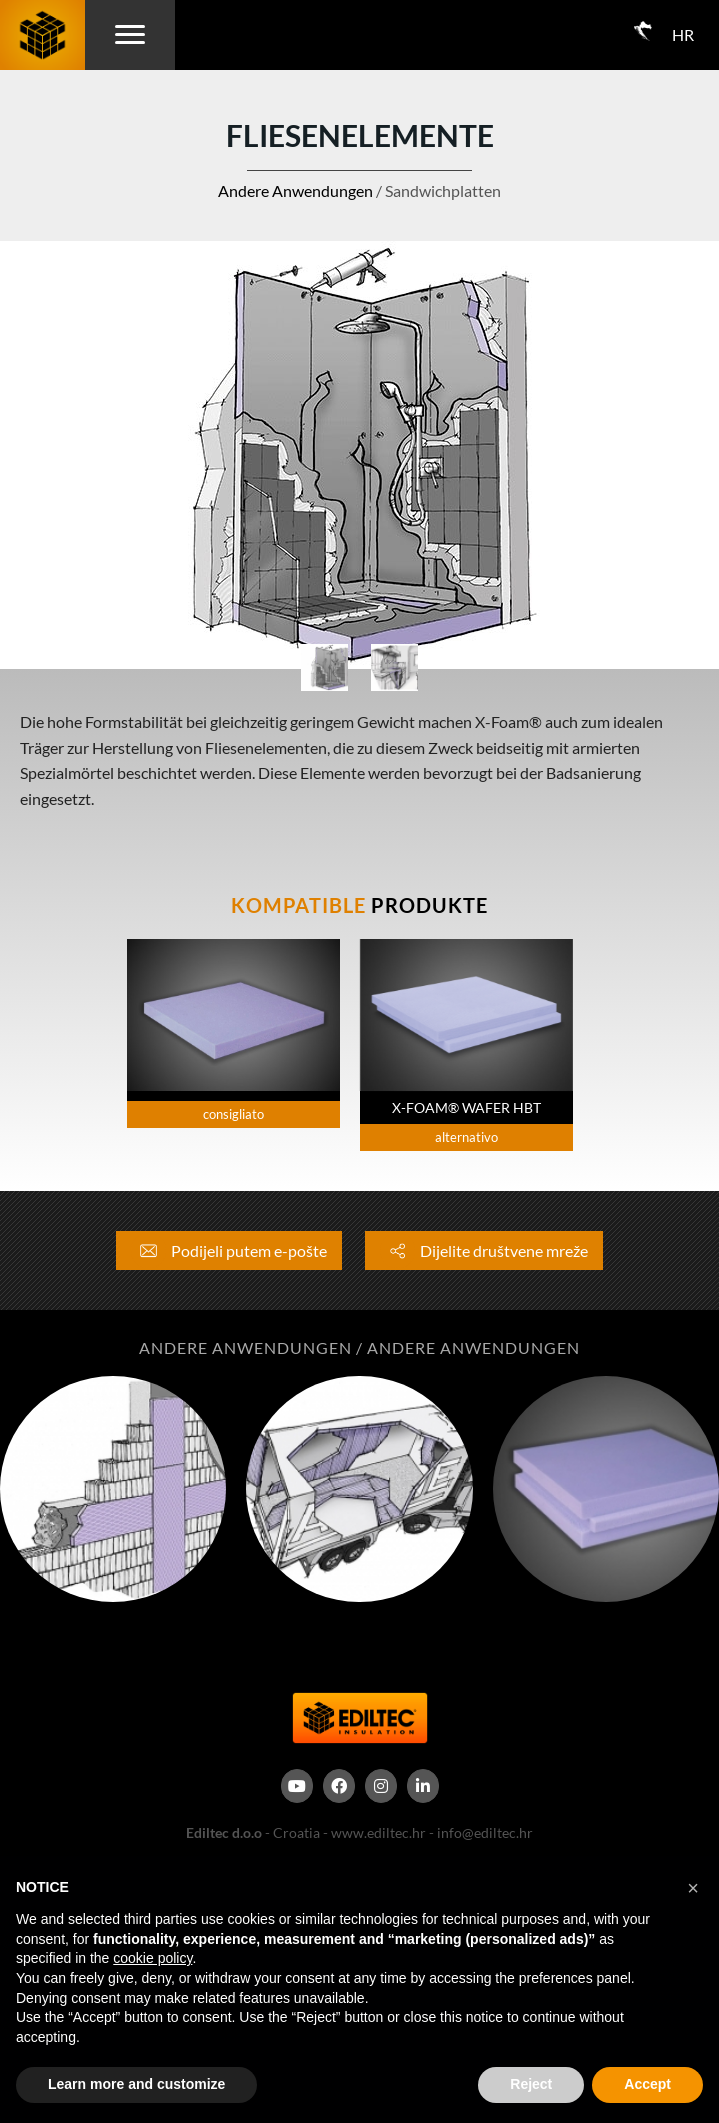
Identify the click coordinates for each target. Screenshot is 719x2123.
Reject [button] (531, 2084)
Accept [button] (647, 2084)
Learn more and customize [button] (136, 2084)
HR (683, 34)
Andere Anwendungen (295, 190)
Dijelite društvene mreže (484, 1250)
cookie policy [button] (152, 1958)
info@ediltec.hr (485, 1832)
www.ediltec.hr (378, 1832)
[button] (693, 1888)
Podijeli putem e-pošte (229, 1250)
